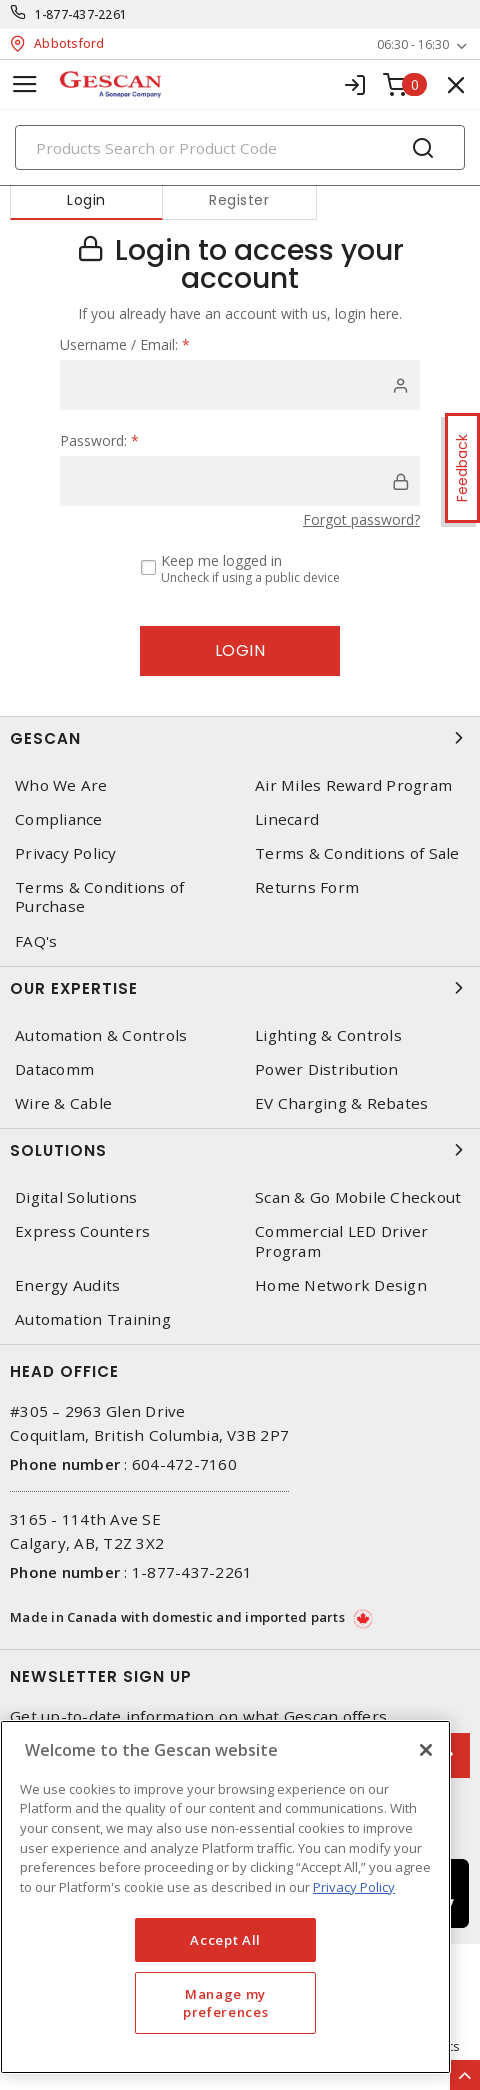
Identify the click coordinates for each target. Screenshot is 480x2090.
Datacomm (54, 1069)
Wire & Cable (63, 1103)
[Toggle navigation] (25, 84)
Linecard (287, 819)
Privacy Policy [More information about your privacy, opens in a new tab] (354, 1887)
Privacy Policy (66, 853)
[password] (240, 481)
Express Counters (82, 1231)
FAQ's (36, 941)
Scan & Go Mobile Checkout (358, 1197)
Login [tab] (86, 200)
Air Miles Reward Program (353, 785)
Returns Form (307, 887)
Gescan (240, 738)
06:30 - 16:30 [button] (413, 44)
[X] (426, 1750)
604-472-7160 (184, 1464)
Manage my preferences (225, 2003)
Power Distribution (327, 1069)
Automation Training (93, 1319)
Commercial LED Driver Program (341, 1241)
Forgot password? (361, 519)
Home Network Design (341, 1285)
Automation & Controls (101, 1035)
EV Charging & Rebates (341, 1103)
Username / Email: (125, 344)
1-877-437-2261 (81, 14)
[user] (240, 385)
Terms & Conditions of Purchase (99, 897)
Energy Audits (67, 1285)
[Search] (240, 147)
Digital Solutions (76, 1197)
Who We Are (61, 785)
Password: (99, 440)
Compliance (59, 819)
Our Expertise (240, 988)
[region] (225, 1897)
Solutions (240, 1150)
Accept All (225, 1940)
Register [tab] (239, 200)
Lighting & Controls (328, 1035)
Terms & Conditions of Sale (357, 853)
